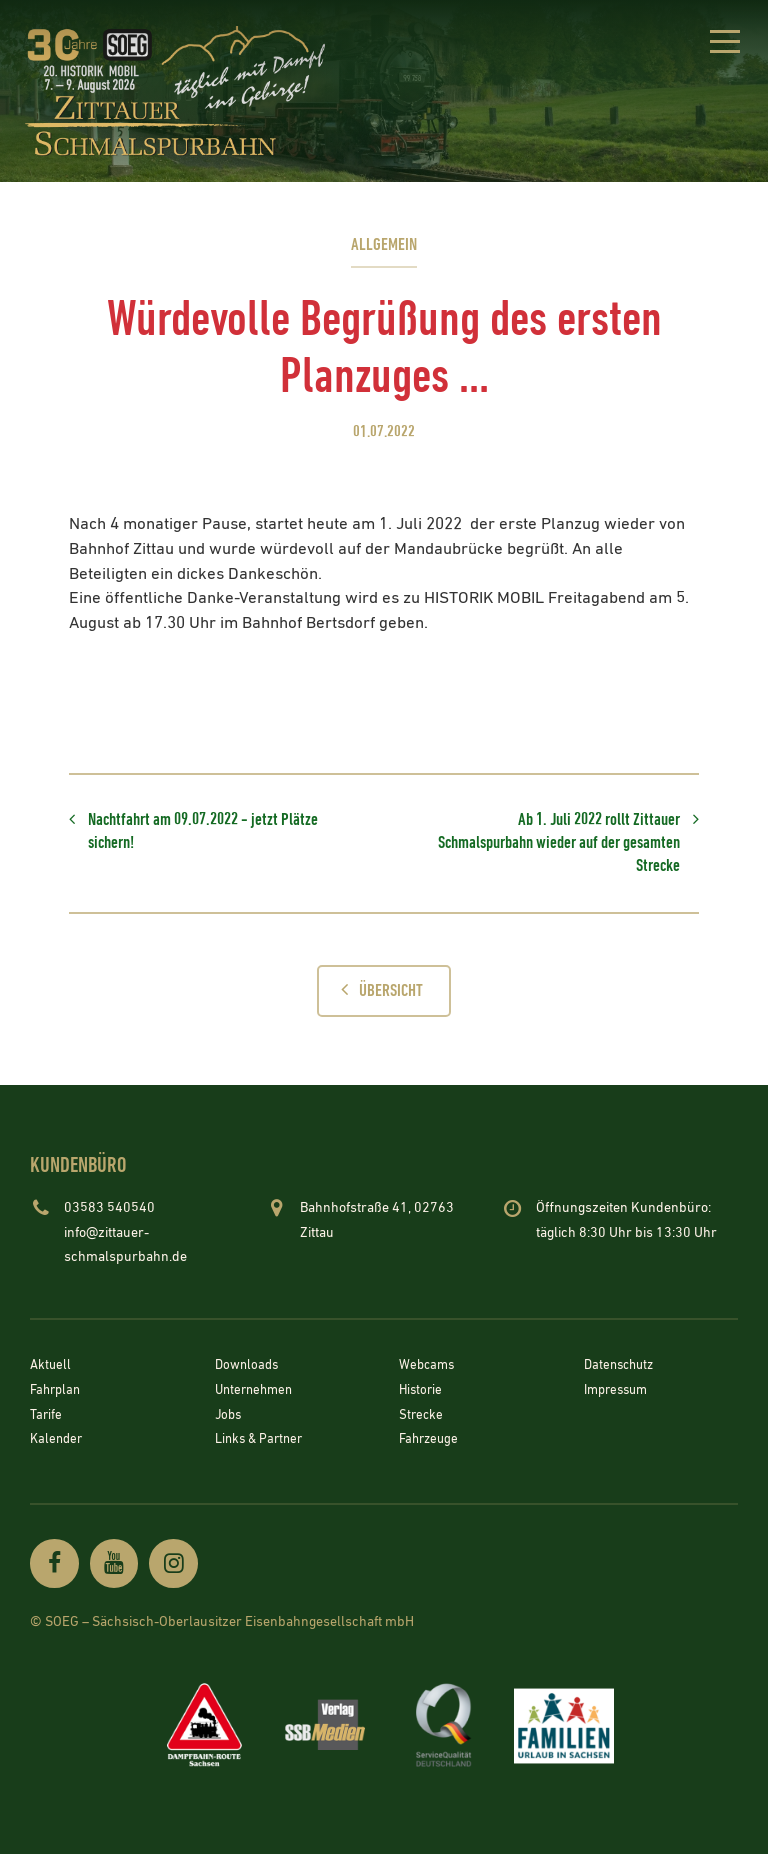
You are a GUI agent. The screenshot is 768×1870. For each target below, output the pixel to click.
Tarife (47, 1428)
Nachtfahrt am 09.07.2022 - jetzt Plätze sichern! (195, 835)
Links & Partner (262, 1452)
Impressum (619, 1403)
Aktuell (51, 1379)
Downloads (248, 1379)
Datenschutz (622, 1379)
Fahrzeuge (431, 1452)
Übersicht (376, 1001)
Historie (422, 1403)
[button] (720, 45)
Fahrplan (57, 1403)
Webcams (429, 1379)
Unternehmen (257, 1403)
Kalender (58, 1452)
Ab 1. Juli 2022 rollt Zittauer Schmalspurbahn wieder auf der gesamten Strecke (574, 848)
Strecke (422, 1428)
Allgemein (384, 244)
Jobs (229, 1428)
